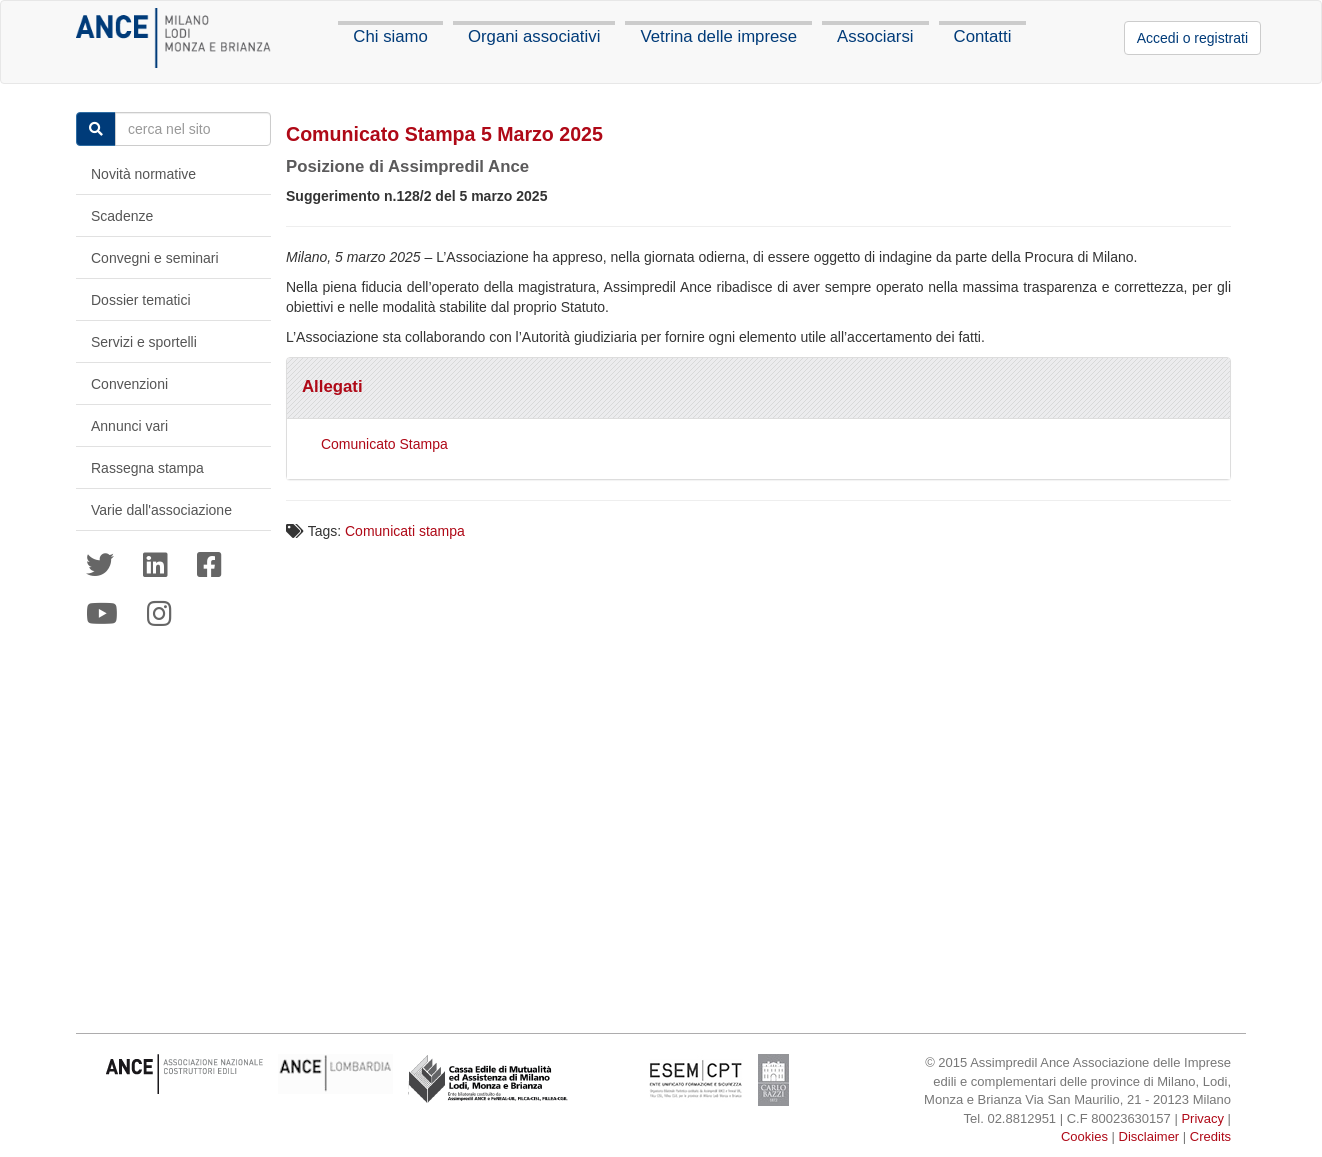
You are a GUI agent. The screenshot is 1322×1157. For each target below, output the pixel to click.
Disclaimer (1149, 1136)
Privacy (1202, 1118)
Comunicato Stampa (384, 444)
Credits (1210, 1136)
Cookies (1084, 1136)
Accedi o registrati (1192, 38)
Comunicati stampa (405, 531)
